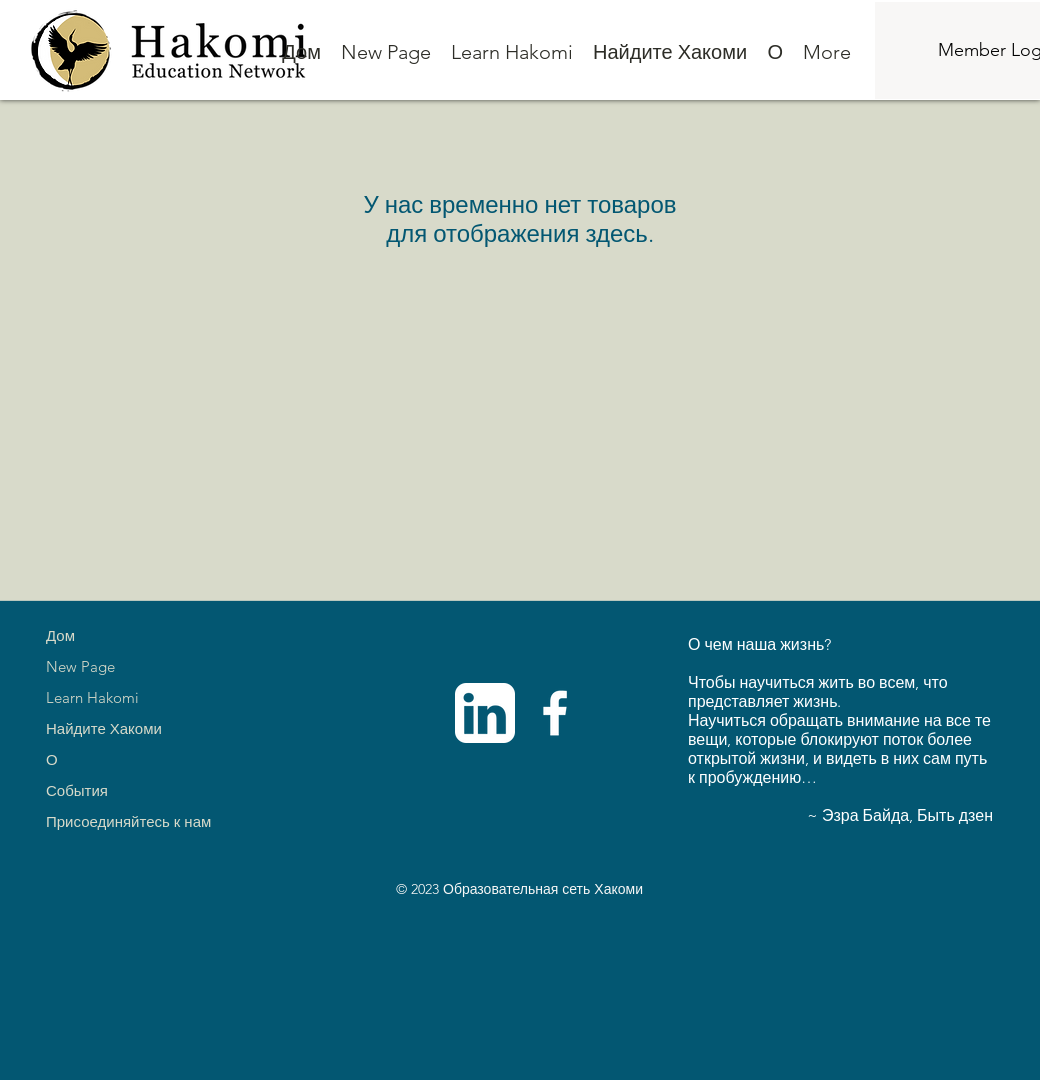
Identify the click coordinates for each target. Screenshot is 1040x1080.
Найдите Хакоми (104, 728)
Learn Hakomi (92, 697)
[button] (512, 52)
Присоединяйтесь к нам (128, 821)
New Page (80, 666)
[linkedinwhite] (485, 713)
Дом (60, 635)
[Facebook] (555, 713)
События (77, 790)
